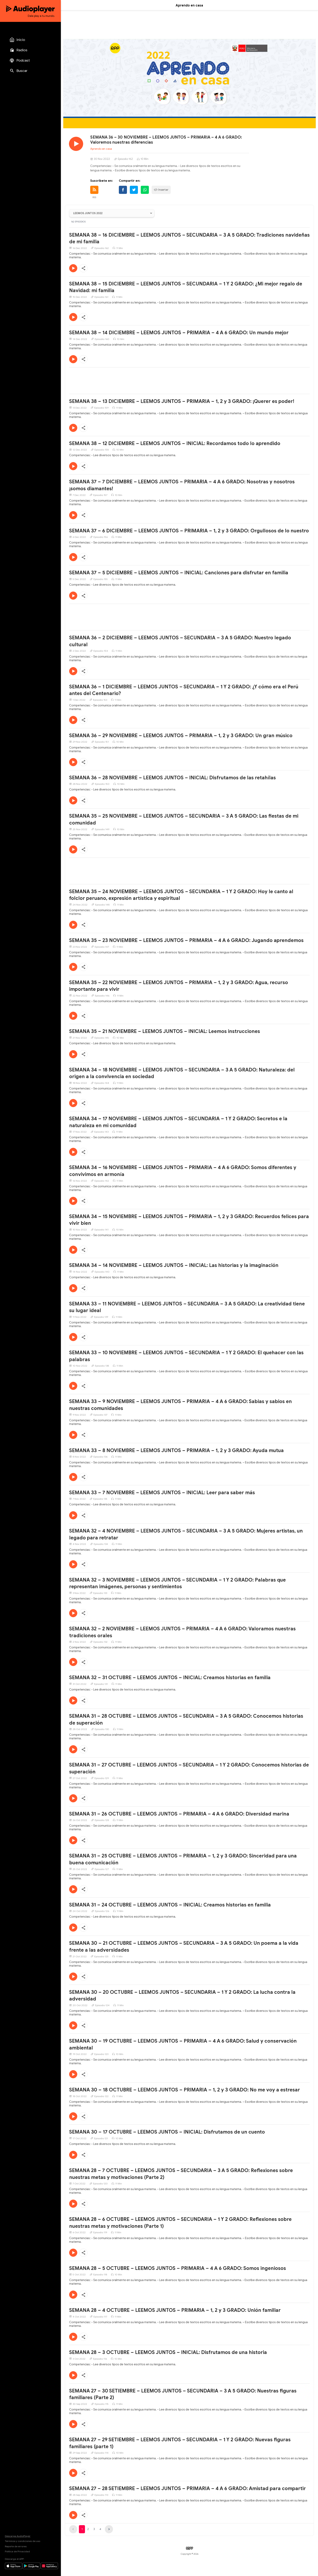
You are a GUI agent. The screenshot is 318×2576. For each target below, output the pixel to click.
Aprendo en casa (101, 149)
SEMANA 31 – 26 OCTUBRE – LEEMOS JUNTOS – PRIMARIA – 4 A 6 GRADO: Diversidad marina (179, 1814)
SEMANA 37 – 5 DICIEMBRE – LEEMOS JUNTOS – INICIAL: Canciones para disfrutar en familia (178, 573)
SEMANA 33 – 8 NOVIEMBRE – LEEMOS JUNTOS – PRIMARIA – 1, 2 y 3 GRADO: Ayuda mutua (176, 1450)
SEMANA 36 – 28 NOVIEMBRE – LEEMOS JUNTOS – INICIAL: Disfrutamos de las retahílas (172, 778)
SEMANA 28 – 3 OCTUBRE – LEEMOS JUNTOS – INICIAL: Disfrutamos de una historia (168, 2352)
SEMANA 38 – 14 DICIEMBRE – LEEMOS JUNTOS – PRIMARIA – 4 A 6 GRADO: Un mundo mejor (179, 333)
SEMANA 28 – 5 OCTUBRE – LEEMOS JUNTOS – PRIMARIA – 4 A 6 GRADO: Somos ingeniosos (177, 2268)
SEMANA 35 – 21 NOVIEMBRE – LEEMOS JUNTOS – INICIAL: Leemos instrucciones (164, 1031)
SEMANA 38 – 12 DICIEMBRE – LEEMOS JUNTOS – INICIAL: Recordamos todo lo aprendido (174, 443)
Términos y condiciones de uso (22, 2541)
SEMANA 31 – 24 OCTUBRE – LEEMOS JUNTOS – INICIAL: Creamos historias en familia (170, 1905)
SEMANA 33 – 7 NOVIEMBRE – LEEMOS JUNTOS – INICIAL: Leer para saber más (162, 1493)
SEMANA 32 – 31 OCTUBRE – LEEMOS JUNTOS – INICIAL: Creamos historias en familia (170, 1678)
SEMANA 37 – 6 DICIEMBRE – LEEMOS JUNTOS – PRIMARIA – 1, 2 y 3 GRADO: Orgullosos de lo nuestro (189, 531)
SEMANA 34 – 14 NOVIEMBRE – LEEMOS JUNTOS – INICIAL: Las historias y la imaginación (173, 1265)
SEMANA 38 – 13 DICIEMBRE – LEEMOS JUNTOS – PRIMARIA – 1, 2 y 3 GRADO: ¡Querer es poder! (181, 401)
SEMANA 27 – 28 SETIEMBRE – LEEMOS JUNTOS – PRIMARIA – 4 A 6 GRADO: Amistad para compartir (187, 2488)
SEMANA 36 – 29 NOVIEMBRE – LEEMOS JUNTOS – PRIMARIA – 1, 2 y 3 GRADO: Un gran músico (180, 736)
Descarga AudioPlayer (17, 2536)
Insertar (161, 190)
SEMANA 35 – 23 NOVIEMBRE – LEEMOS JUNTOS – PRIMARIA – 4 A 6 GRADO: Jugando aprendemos (186, 940)
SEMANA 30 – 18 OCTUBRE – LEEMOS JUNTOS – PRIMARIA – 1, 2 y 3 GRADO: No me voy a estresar (184, 2090)
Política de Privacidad (17, 2551)
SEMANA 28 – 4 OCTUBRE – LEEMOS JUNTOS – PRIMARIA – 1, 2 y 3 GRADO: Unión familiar (175, 2310)
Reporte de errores (16, 2546)
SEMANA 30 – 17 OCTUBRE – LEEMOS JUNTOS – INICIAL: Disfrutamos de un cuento (167, 2132)
